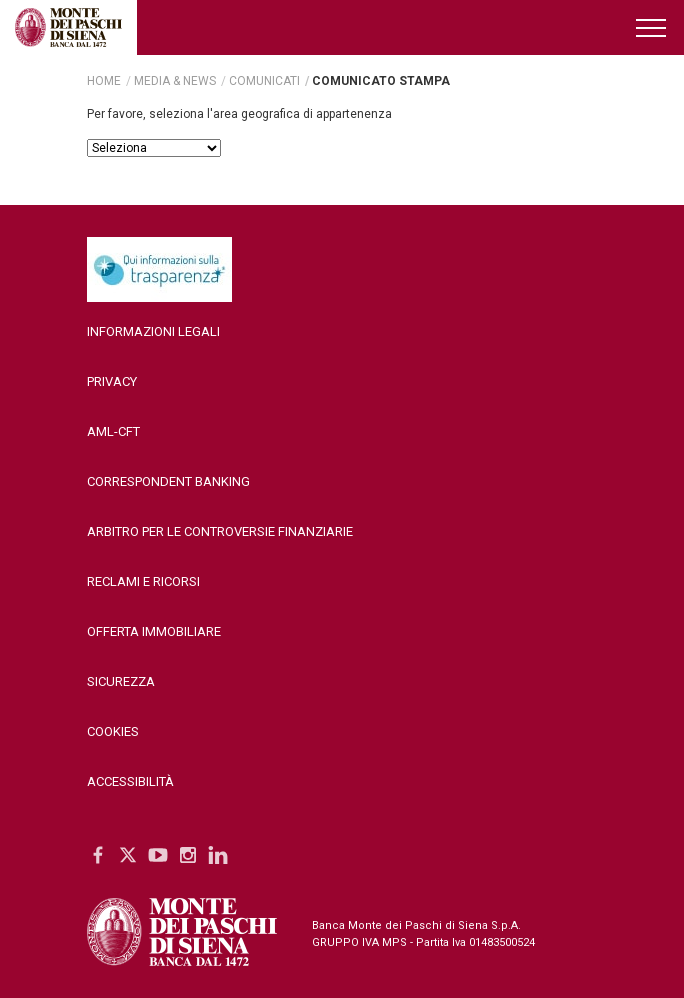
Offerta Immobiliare (154, 631)
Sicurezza (121, 681)
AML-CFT (113, 431)
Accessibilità (130, 781)
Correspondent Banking (168, 481)
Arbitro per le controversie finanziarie (220, 531)
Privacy (112, 381)
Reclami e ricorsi (143, 581)
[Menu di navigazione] (652, 27)
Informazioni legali (153, 331)
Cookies (113, 731)
